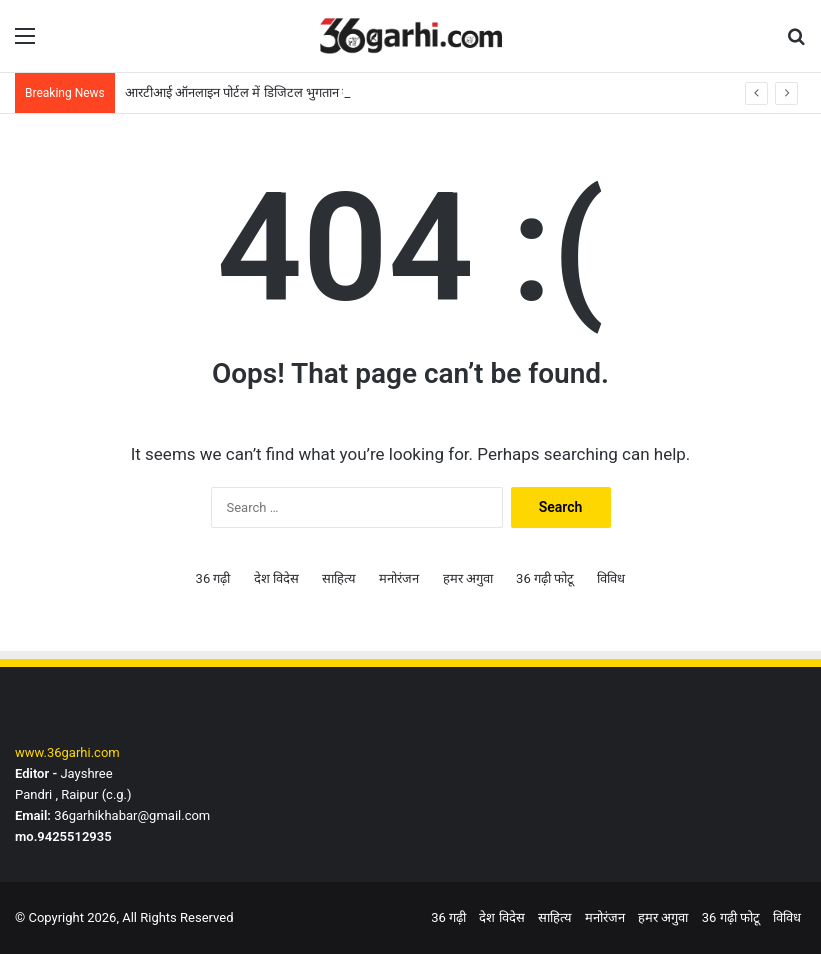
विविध (611, 578)
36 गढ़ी (213, 578)
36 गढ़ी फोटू (545, 578)
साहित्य (339, 578)
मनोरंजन (399, 578)
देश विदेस (276, 578)
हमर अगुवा (468, 578)
